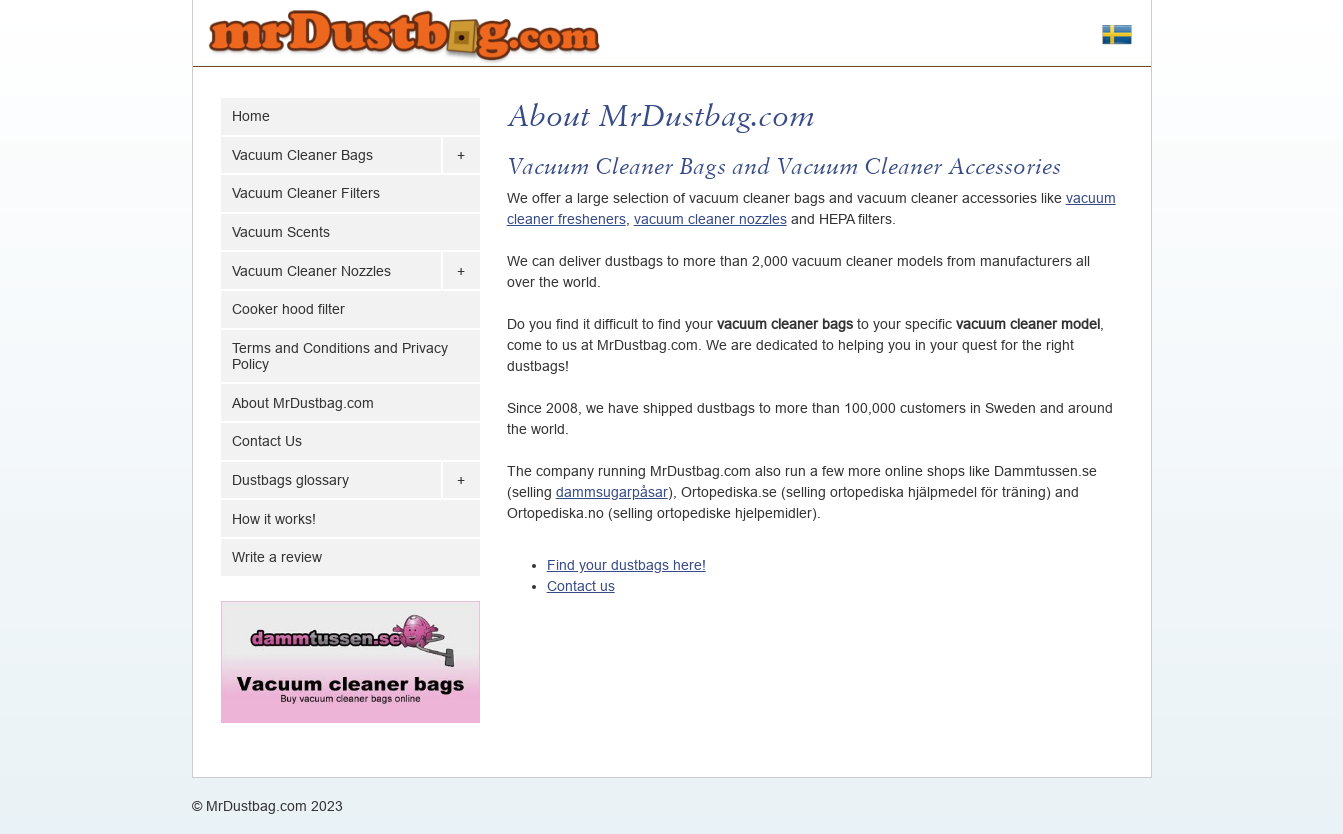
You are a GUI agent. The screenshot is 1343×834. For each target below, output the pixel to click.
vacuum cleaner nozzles (710, 219)
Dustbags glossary (290, 480)
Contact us (581, 586)
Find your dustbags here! (626, 565)
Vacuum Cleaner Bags (302, 155)
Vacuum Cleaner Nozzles (311, 271)
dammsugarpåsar (612, 492)
